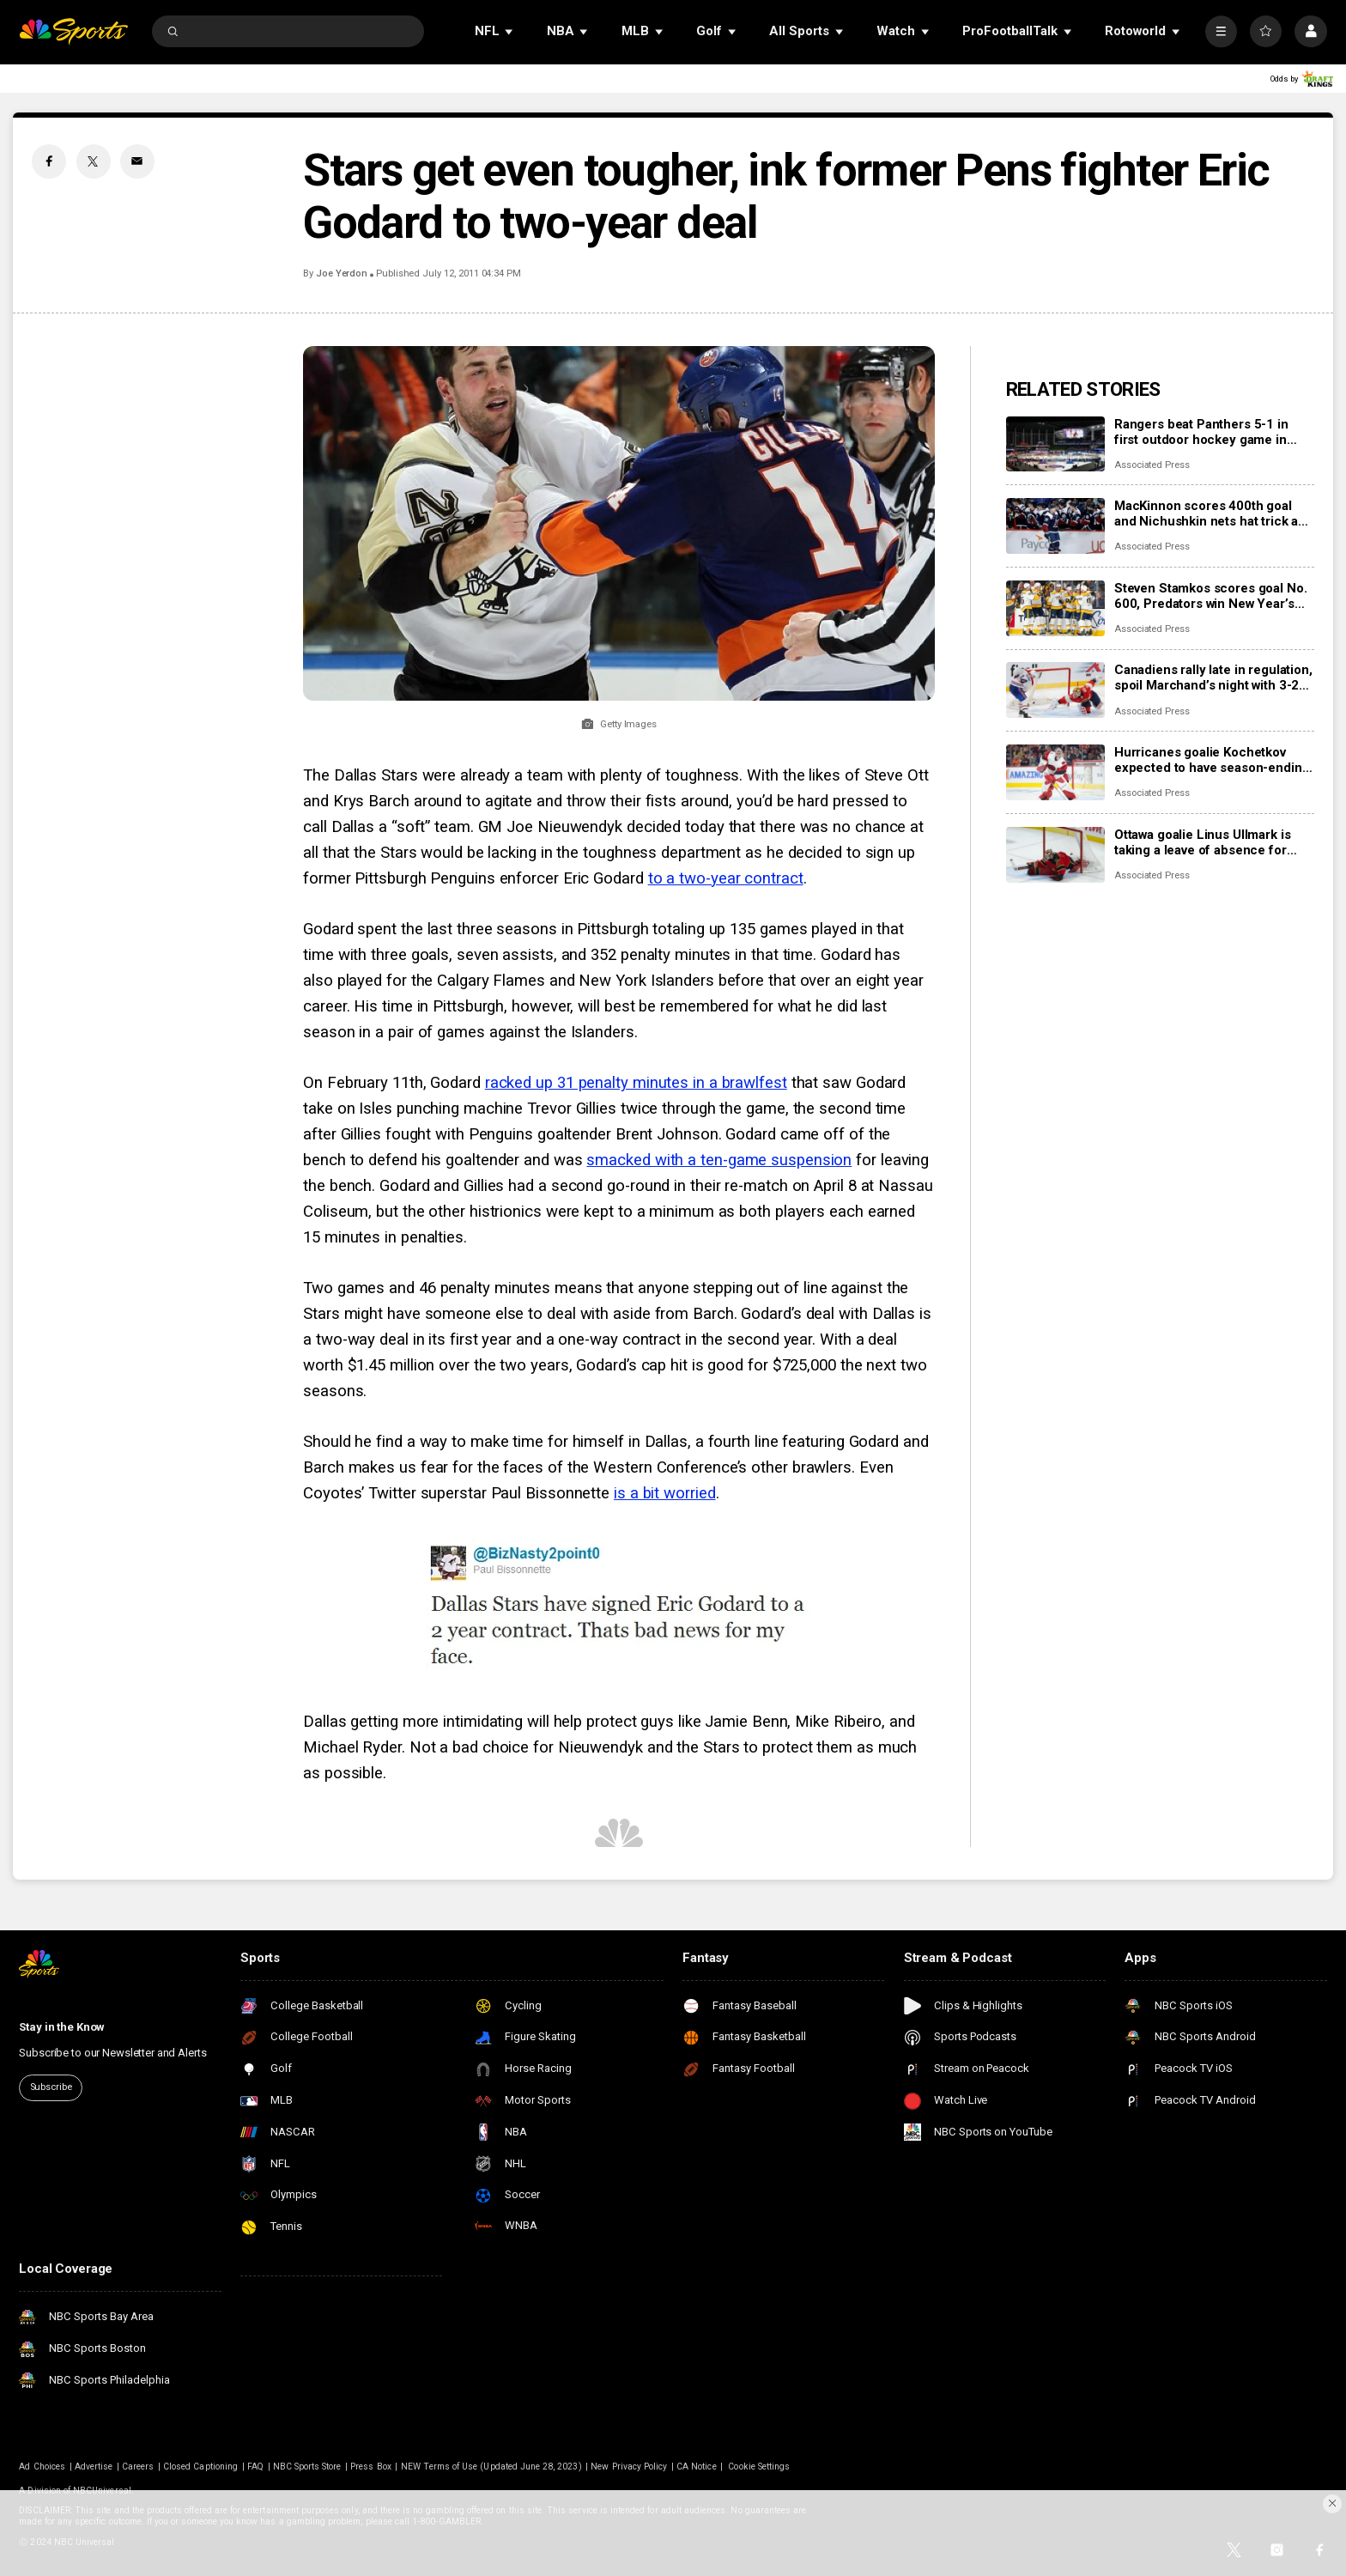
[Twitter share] (93, 161)
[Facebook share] (49, 161)
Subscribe (51, 2087)
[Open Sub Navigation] (510, 31)
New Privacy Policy (629, 2466)
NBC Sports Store (307, 2466)
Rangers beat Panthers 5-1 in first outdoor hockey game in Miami (1201, 431)
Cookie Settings (759, 2466)
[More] (1221, 31)
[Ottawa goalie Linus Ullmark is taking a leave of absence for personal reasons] (1055, 855)
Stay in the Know (62, 2026)
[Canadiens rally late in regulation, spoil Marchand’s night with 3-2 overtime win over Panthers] (1055, 690)
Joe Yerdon (341, 273)
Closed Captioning (200, 2466)
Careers (138, 2466)
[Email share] (137, 161)
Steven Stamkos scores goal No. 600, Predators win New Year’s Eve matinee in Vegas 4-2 (1210, 595)
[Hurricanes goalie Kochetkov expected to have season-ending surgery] (1055, 772)
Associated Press (1152, 465)
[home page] (73, 31)
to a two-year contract (725, 878)
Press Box (370, 2466)
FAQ (255, 2466)
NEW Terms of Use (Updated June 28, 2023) (491, 2466)
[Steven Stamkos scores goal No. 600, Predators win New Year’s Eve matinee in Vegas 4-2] (1055, 608)
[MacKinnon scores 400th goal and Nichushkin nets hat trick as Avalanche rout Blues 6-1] (1055, 526)
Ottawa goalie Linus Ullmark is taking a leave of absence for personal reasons (1202, 842)
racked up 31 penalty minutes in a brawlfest (636, 1082)
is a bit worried (665, 1493)
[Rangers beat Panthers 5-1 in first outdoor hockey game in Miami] (1055, 444)
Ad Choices (42, 2466)
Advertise (93, 2466)
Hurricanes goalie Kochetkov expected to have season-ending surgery (1212, 759)
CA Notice (696, 2466)
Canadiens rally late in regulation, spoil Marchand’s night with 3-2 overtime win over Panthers (1213, 677)
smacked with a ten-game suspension (719, 1160)
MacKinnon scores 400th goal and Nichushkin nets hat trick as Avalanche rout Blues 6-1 (1209, 513)
